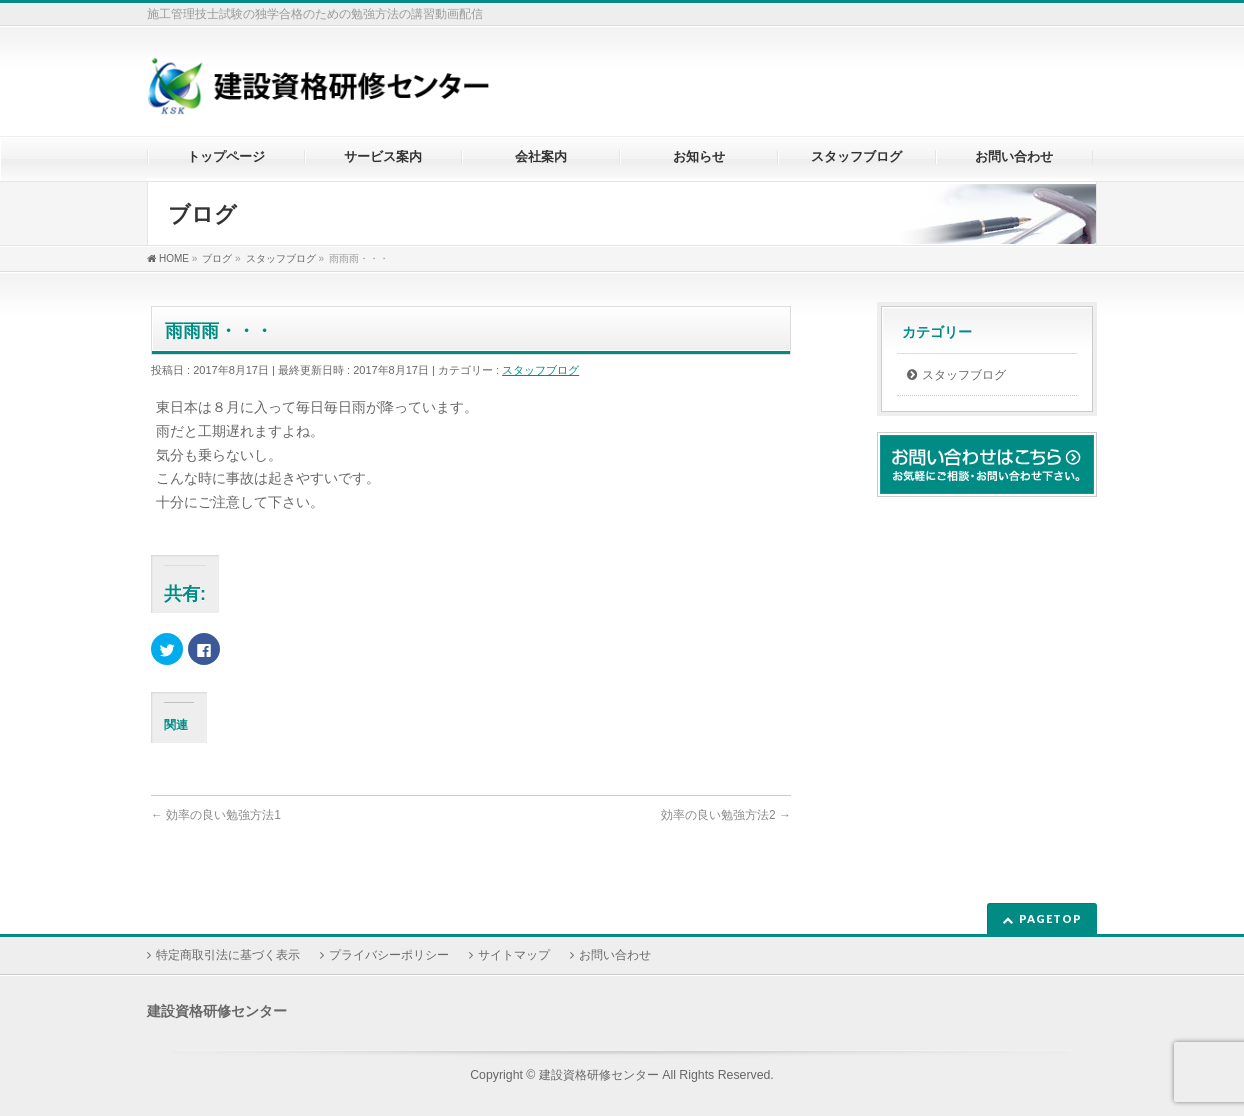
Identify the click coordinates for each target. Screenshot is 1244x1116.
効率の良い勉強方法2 (726, 815)
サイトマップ (514, 955)
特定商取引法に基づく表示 (228, 955)
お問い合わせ (615, 955)
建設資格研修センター (599, 1075)
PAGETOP (1050, 918)
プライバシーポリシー (389, 955)
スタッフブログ (540, 370)
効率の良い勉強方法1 (216, 815)
